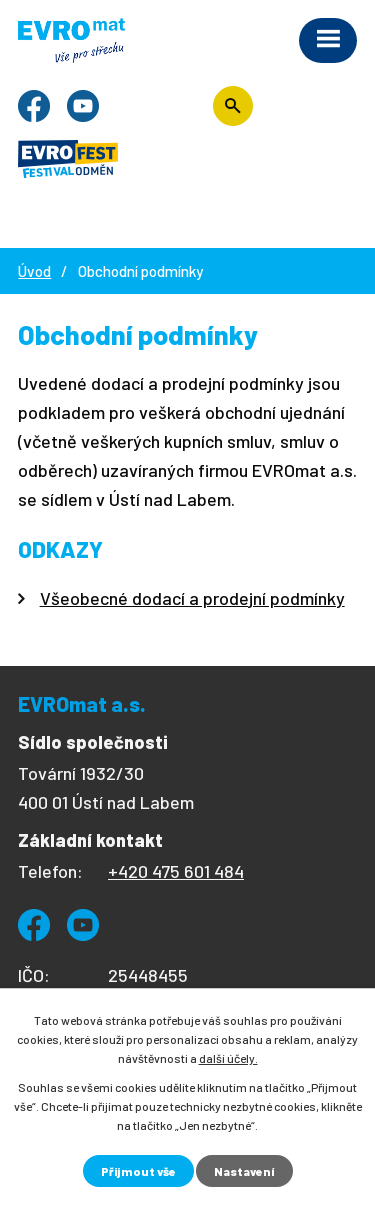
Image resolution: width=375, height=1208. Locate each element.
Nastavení (244, 1171)
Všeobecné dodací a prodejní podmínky (192, 598)
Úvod (34, 271)
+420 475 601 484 (176, 871)
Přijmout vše (138, 1171)
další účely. (228, 1058)
